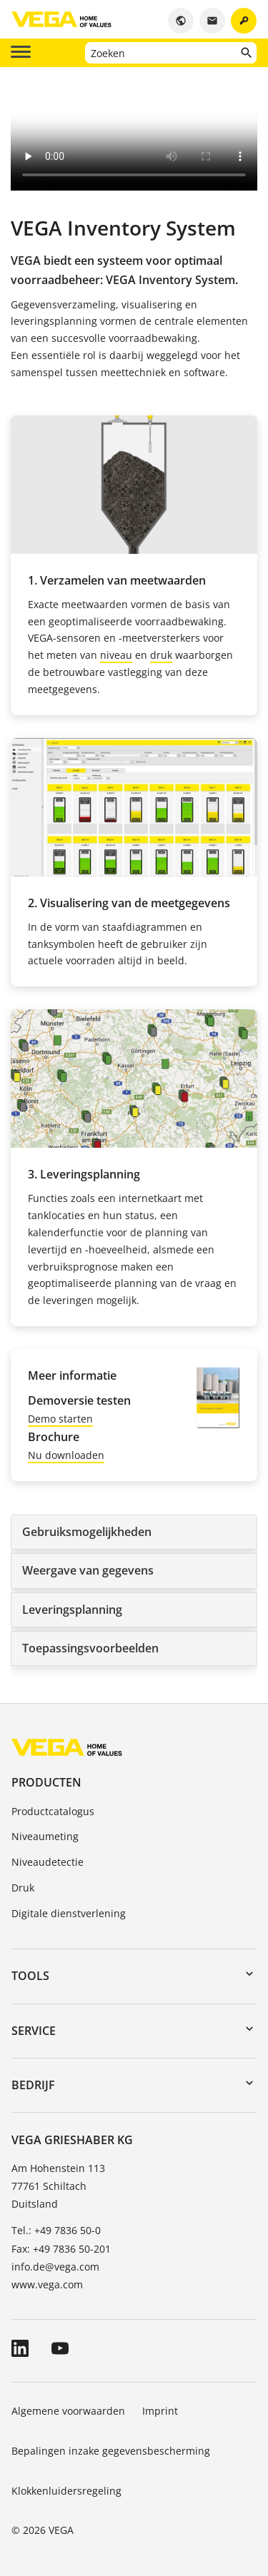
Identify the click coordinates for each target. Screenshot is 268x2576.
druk (161, 655)
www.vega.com (47, 2284)
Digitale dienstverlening (68, 1913)
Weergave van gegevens (88, 1570)
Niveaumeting (45, 1836)
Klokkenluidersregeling (66, 2490)
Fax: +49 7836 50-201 (61, 2249)
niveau (116, 655)
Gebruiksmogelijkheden (87, 1532)
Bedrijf (33, 2085)
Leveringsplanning (72, 1609)
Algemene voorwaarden (68, 2411)
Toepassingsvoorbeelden (90, 1648)
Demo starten (60, 1418)
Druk (22, 1887)
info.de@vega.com (55, 2266)
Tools (30, 1976)
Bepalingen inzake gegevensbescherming (110, 2451)
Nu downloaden (66, 1455)
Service (33, 2031)
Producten (46, 1782)
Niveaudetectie (47, 1862)
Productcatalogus (52, 1811)
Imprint (160, 2411)
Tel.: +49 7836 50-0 (56, 2230)
